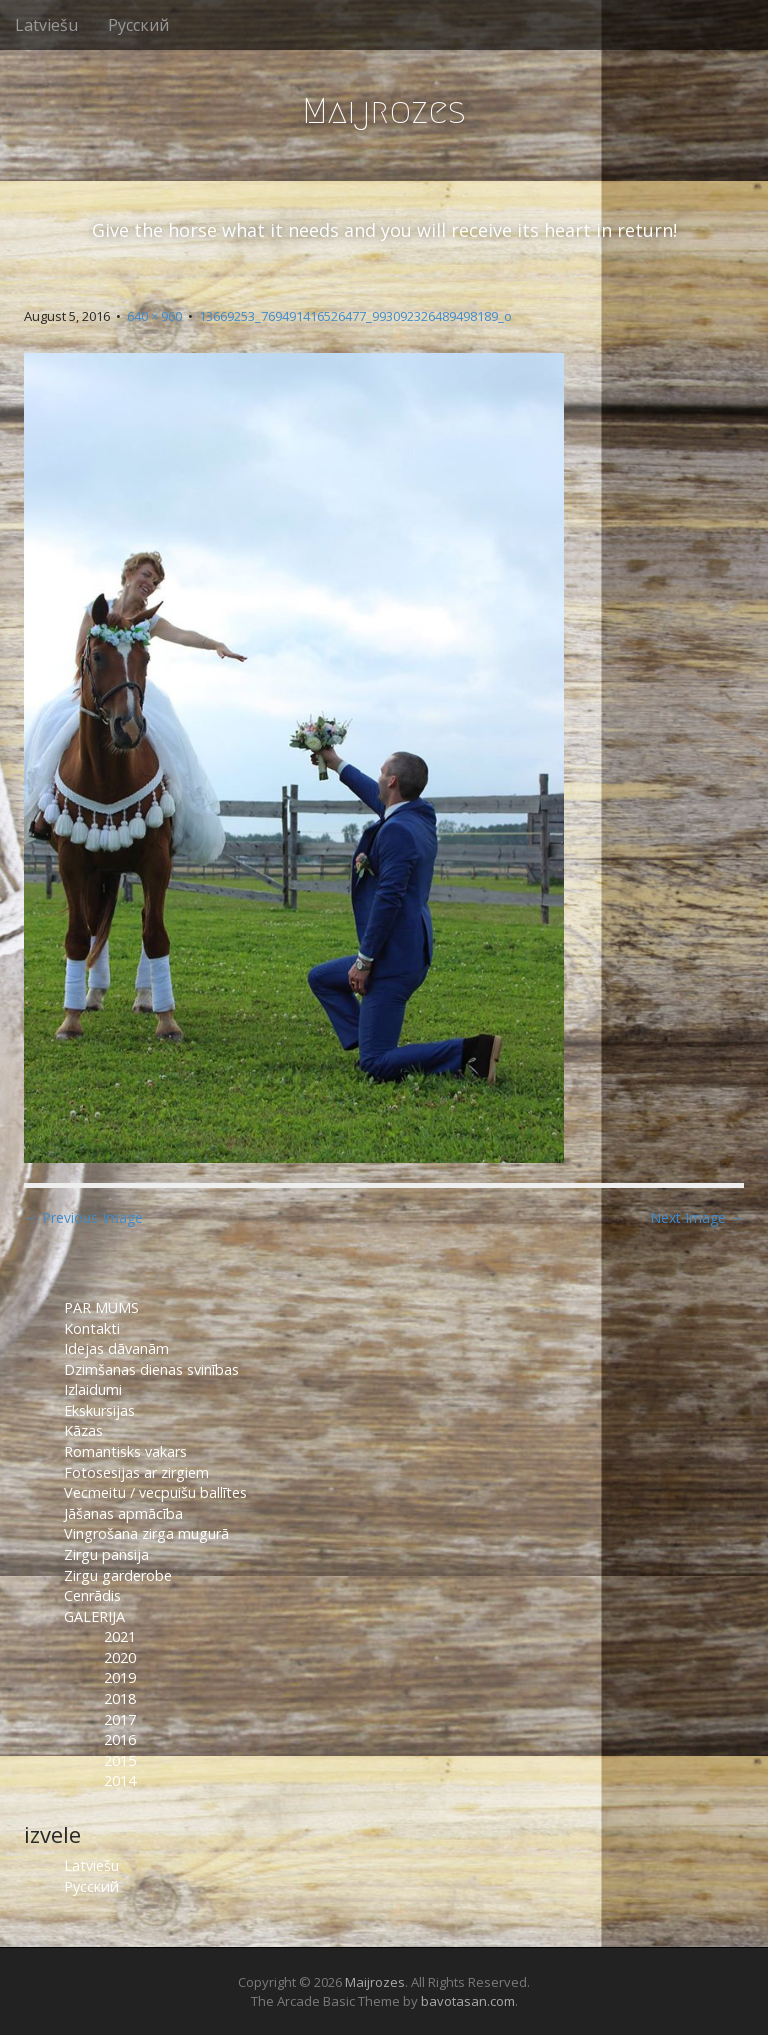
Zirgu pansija (106, 1554)
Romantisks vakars (125, 1451)
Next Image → (697, 1217)
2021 (120, 1636)
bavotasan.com (468, 2001)
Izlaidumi (93, 1389)
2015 (120, 1760)
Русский (138, 25)
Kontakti (94, 1328)
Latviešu (46, 25)
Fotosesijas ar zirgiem (136, 1472)
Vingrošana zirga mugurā (146, 1533)
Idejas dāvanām (116, 1348)
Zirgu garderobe (118, 1575)
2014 (120, 1780)
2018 (120, 1698)
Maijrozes (384, 110)
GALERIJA (94, 1616)
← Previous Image (83, 1217)
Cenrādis (92, 1595)
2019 (120, 1677)
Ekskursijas (99, 1410)
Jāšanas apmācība (123, 1513)
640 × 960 (154, 316)
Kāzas (83, 1430)
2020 (120, 1657)
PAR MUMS (101, 1307)
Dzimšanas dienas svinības (151, 1369)
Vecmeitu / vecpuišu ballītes (155, 1492)
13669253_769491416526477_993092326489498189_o (355, 316)
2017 (120, 1719)
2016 (120, 1739)
